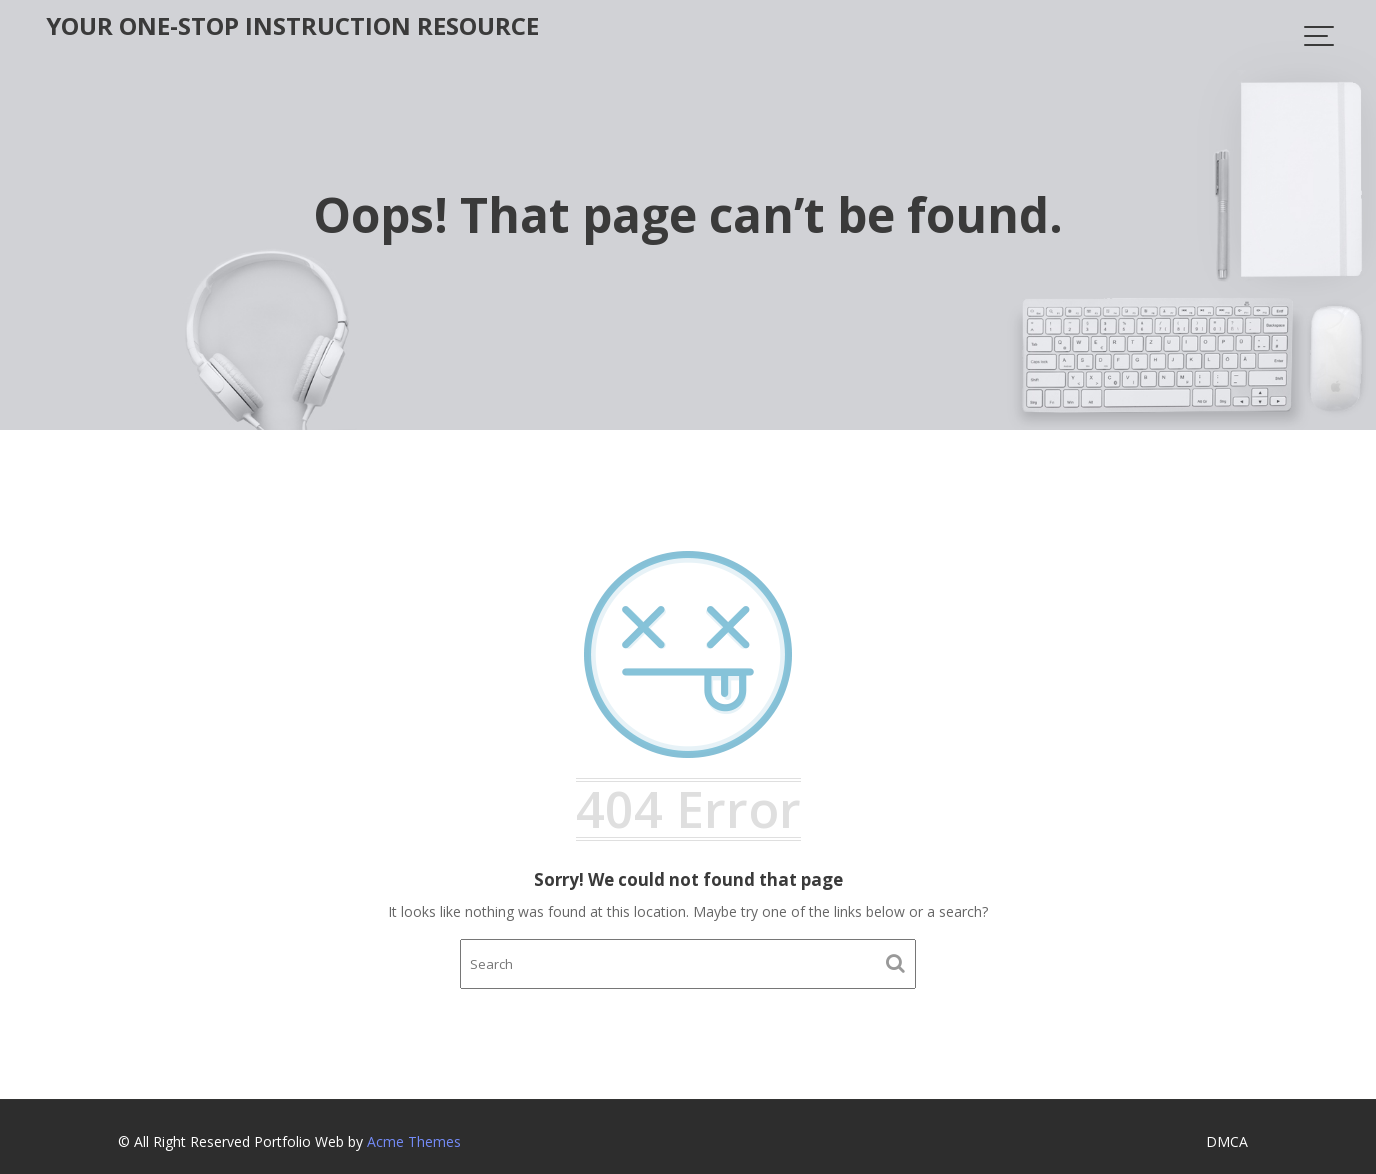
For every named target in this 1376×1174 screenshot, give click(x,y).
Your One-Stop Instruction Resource (292, 25)
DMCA (1227, 1141)
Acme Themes (414, 1141)
